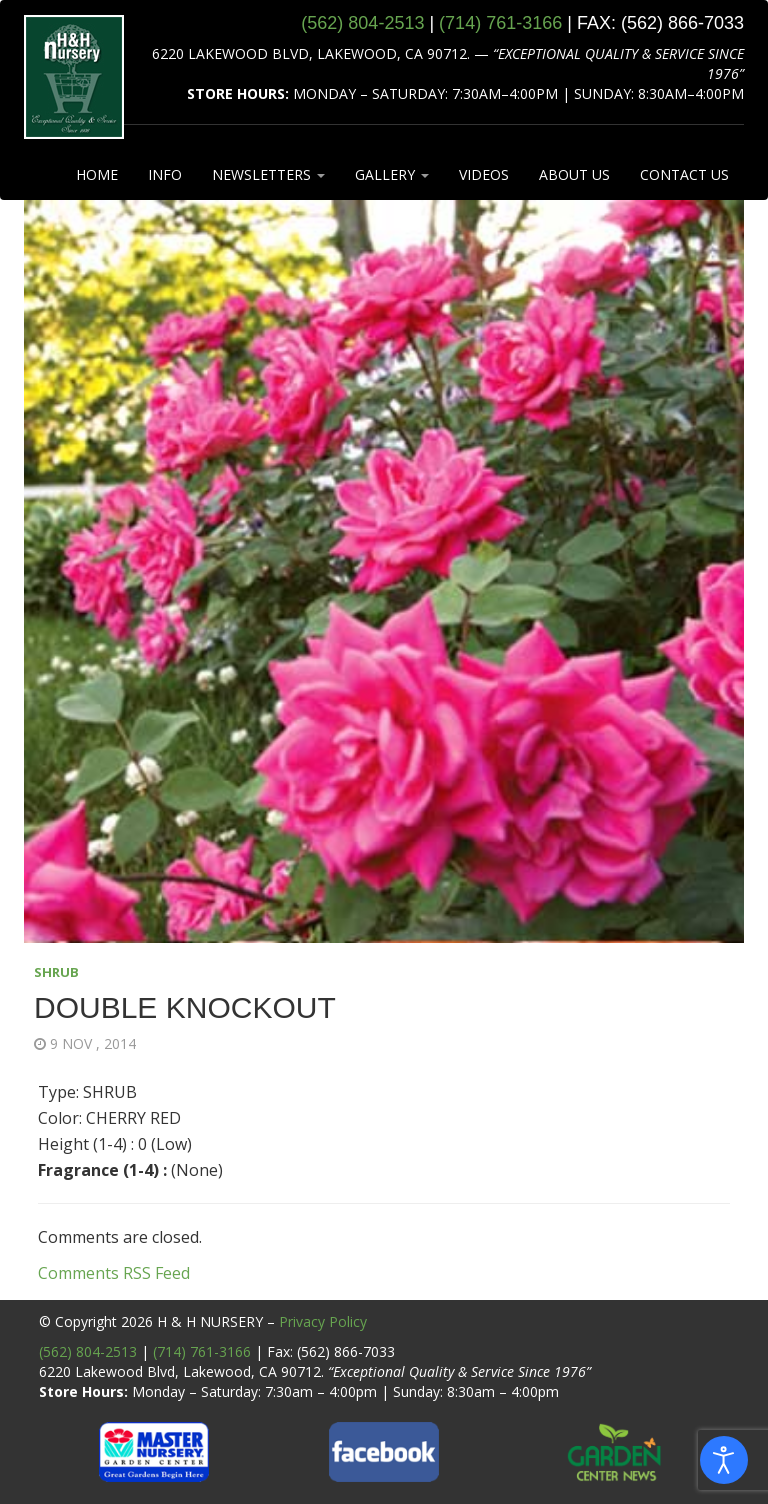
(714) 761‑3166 (500, 23)
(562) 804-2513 (88, 1351)
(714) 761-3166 (202, 1351)
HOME (97, 174)
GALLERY (392, 174)
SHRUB (56, 972)
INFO (165, 174)
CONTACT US (684, 174)
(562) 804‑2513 (362, 23)
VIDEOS (484, 174)
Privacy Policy (323, 1321)
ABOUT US (574, 174)
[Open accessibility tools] (724, 1460)
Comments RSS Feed (114, 1273)
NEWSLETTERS (268, 174)
